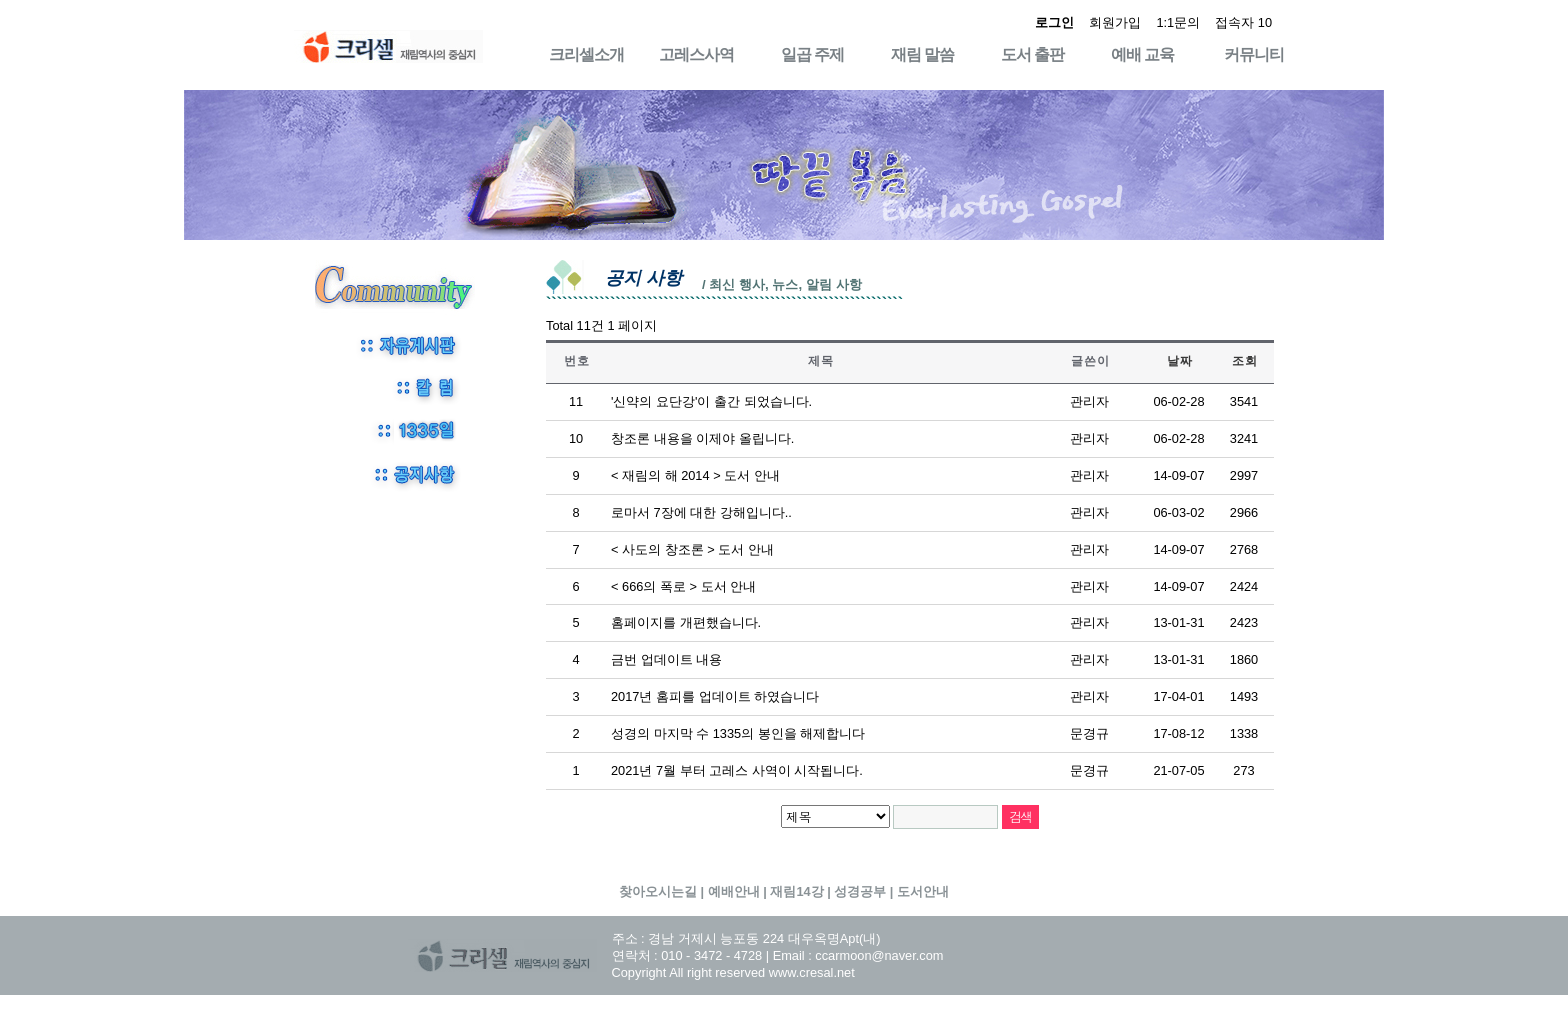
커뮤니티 (1254, 54)
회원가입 (1115, 22)
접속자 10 (1243, 22)
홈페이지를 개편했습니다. (686, 622)
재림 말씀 (922, 54)
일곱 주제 (812, 54)
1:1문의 (1178, 22)
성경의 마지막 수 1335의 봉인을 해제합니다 (738, 733)
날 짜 (1179, 361)
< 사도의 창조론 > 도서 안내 (692, 549)
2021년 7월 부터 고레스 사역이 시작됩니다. (737, 770)
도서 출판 (1032, 54)
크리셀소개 (586, 54)
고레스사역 (696, 54)
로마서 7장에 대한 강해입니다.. (701, 512)
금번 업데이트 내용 (666, 659)
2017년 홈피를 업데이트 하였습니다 (715, 696)
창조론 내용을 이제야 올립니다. (702, 438)
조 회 (1244, 361)
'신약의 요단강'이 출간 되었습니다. (711, 401)
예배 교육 (1142, 54)
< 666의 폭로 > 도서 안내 (683, 586)
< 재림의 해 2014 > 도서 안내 (695, 475)
